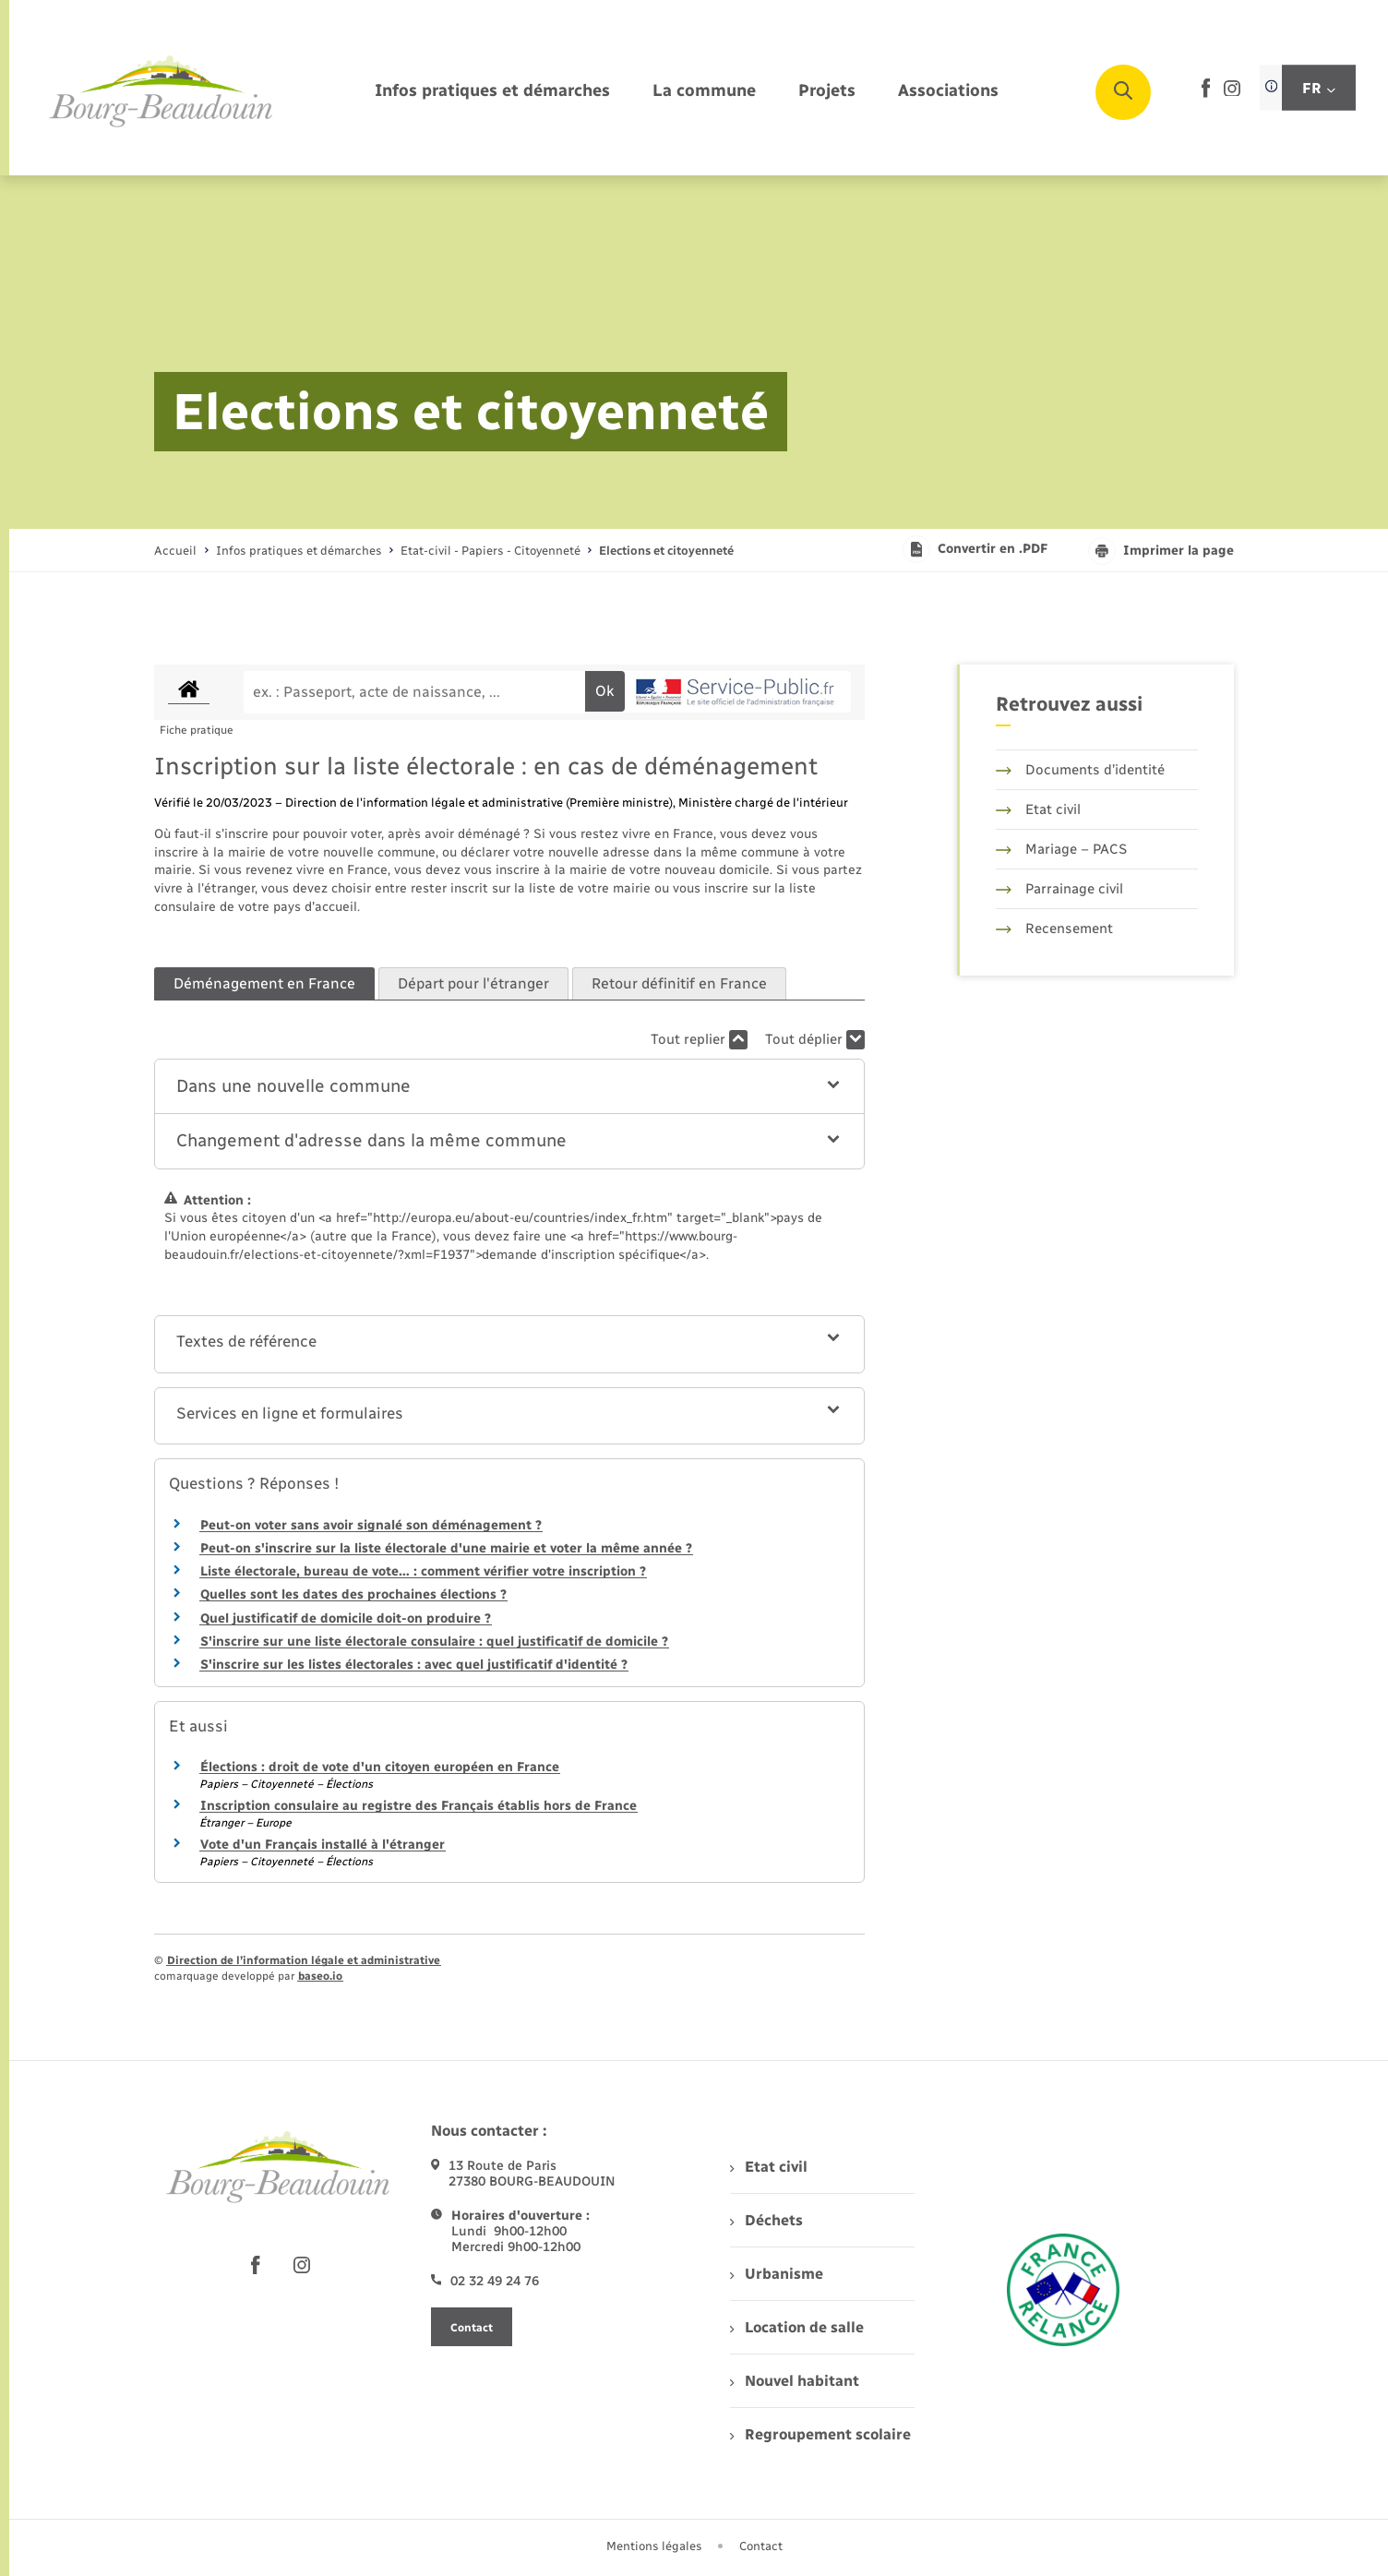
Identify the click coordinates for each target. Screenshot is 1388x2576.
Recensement (1054, 928)
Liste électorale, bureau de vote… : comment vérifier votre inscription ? (423, 1571)
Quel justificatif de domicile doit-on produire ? (345, 1618)
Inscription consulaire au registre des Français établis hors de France (418, 1806)
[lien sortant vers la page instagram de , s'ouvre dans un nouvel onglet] (1232, 92)
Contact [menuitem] (761, 2546)
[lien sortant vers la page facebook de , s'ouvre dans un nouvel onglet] (1206, 94)
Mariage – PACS (1061, 849)
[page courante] (666, 550)
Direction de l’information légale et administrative (303, 1960)
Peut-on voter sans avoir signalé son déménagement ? (371, 1525)
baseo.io (320, 1976)
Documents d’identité (1080, 769)
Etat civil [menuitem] (768, 2166)
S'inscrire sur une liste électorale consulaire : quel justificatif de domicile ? (434, 1641)
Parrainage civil (1059, 889)
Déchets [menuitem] (766, 2220)
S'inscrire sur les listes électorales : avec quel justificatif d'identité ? (414, 1664)
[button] (509, 1087)
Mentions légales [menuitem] (654, 2546)
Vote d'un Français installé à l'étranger (322, 1844)
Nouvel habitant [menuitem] (794, 2381)
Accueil (175, 550)
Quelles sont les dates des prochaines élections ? (353, 1594)
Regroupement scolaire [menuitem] (820, 2434)
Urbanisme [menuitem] (776, 2273)
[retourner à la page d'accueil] (161, 92)
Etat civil (1038, 809)
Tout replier (699, 1039)
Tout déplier (815, 1039)
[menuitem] (492, 92)
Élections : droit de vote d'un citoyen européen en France (379, 1767)
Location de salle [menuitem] (796, 2327)
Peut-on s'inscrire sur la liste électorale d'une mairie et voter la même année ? (446, 1548)
